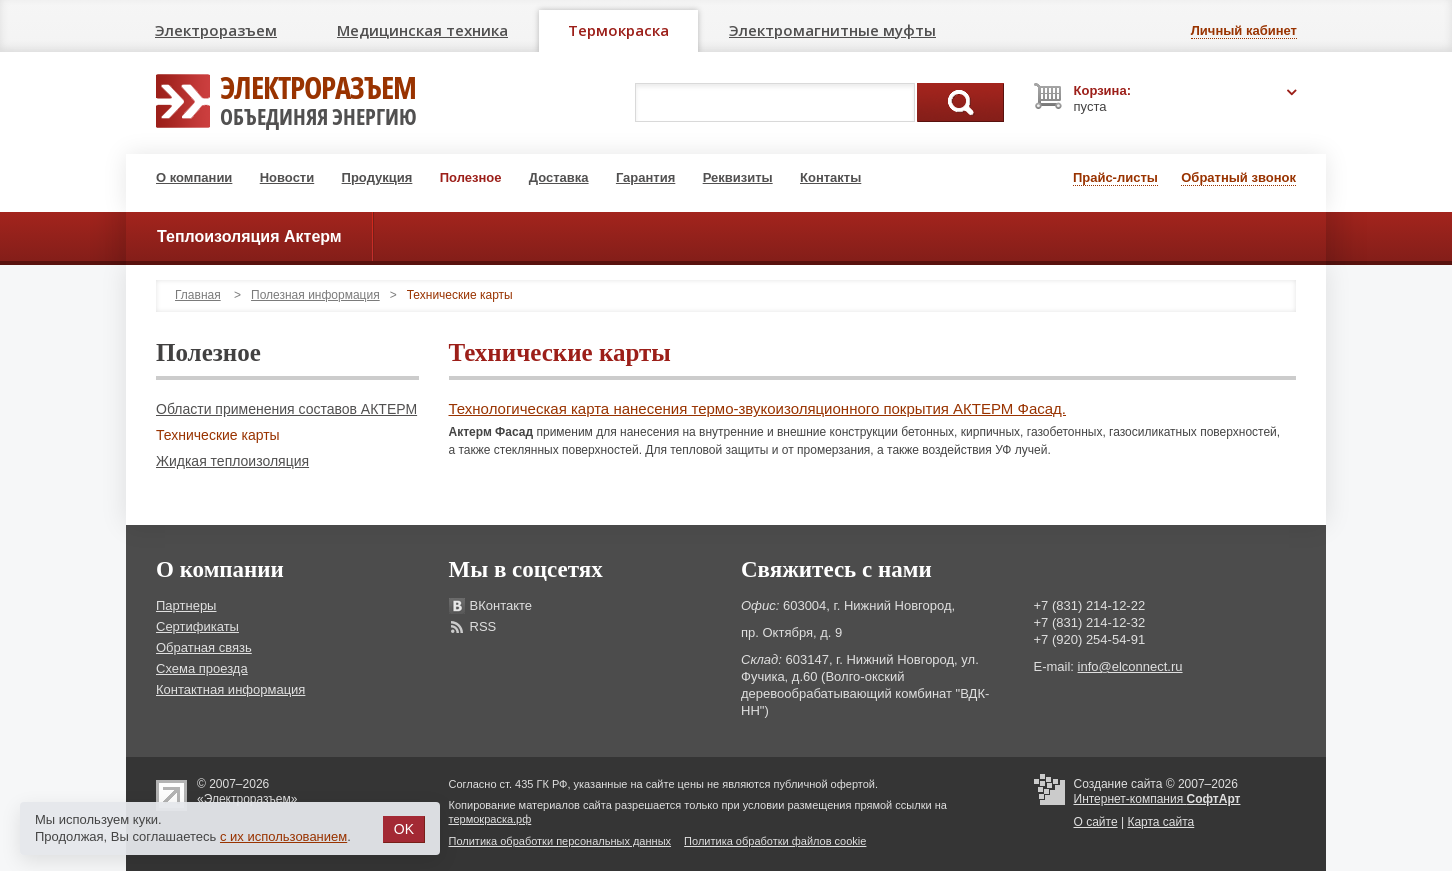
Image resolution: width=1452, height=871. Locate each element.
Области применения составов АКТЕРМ (286, 409)
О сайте (1096, 822)
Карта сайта (1160, 822)
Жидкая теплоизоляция (232, 461)
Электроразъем (216, 30)
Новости (287, 177)
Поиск (960, 102)
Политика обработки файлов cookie (775, 841)
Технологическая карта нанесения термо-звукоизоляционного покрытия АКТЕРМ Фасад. (758, 408)
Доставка (559, 177)
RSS (483, 626)
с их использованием (283, 836)
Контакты (830, 177)
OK (404, 829)
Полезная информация (315, 295)
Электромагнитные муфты (832, 30)
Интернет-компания (1157, 799)
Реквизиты (738, 177)
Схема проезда (202, 668)
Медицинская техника (422, 30)
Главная (198, 295)
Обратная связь (204, 647)
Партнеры (186, 605)
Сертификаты (197, 626)
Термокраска (618, 30)
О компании (194, 177)
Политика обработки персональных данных (560, 841)
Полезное (471, 177)
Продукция (377, 177)
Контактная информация (230, 689)
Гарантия (645, 177)
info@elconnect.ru (1130, 666)
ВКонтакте (501, 605)
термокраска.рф (490, 819)
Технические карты (218, 435)
